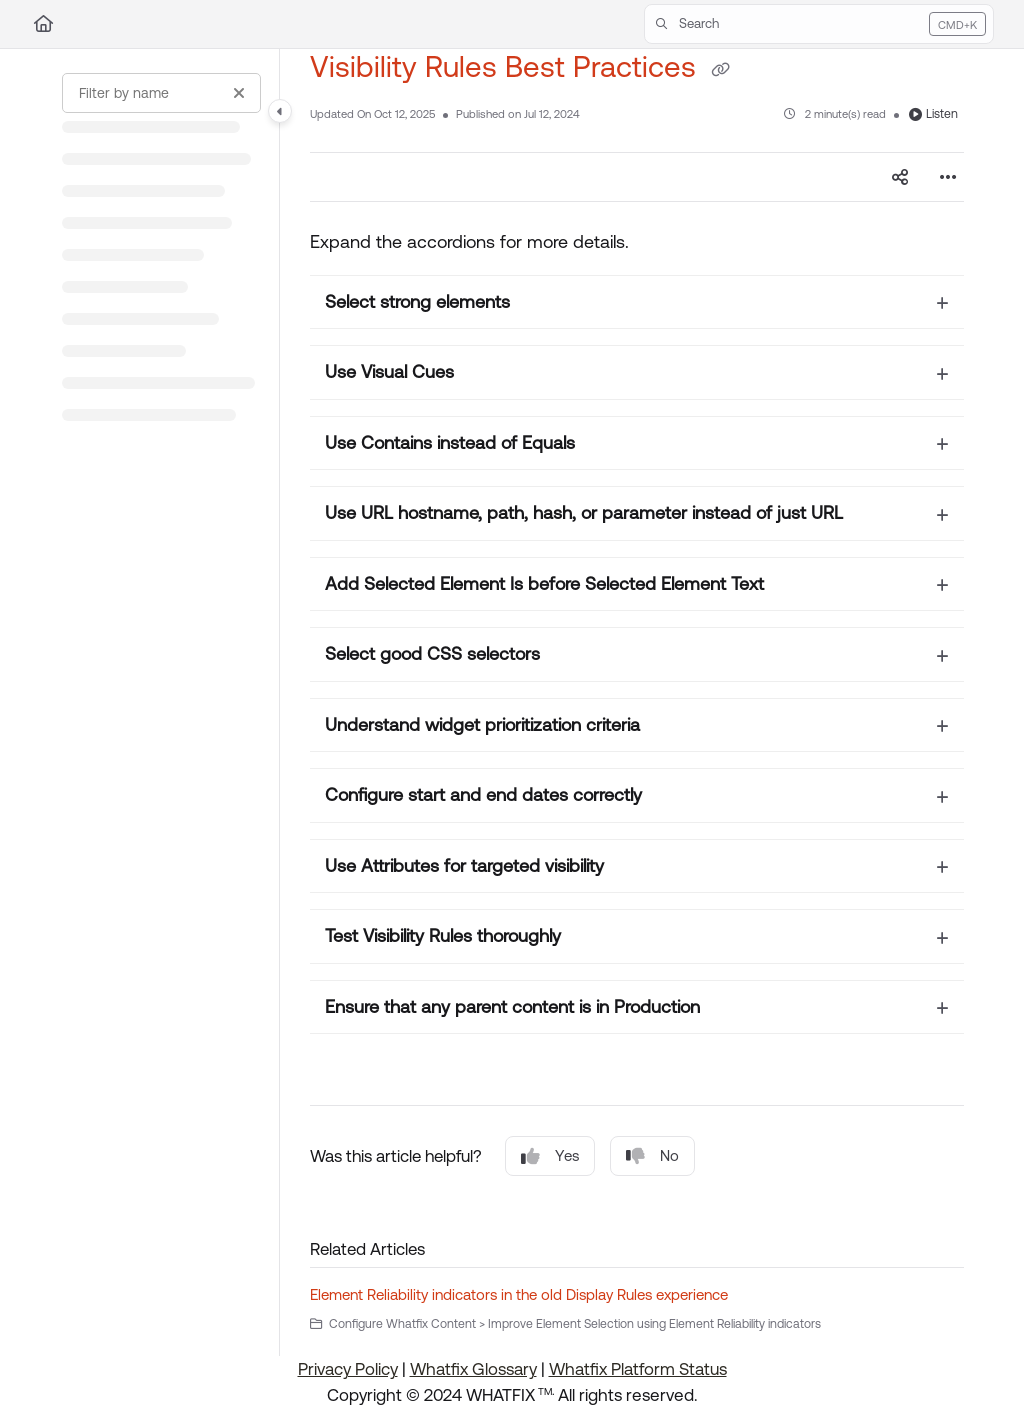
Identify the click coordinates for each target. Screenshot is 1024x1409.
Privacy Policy (348, 1369)
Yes (550, 1156)
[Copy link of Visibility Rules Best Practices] (720, 69)
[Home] (43, 24)
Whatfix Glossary (473, 1369)
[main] (637, 702)
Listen (933, 114)
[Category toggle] (280, 111)
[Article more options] (948, 177)
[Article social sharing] (900, 177)
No (652, 1156)
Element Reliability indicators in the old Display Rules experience (519, 1294)
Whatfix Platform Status (638, 1369)
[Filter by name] (161, 93)
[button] (819, 24)
